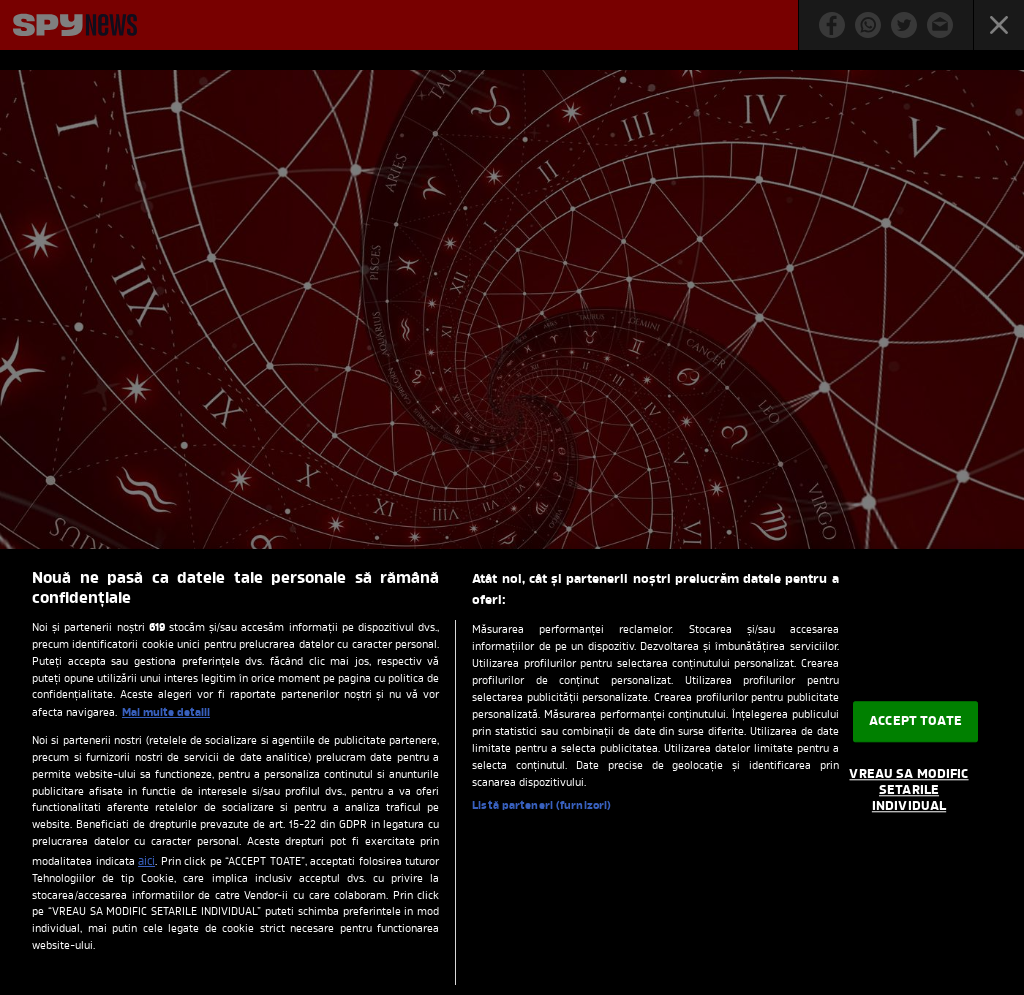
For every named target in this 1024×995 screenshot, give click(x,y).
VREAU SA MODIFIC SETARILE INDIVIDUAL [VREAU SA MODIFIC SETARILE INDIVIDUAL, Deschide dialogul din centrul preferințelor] (908, 791)
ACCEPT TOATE (915, 721)
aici (146, 862)
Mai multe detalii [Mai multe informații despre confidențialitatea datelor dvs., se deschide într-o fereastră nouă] (166, 713)
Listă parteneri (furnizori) (541, 806)
